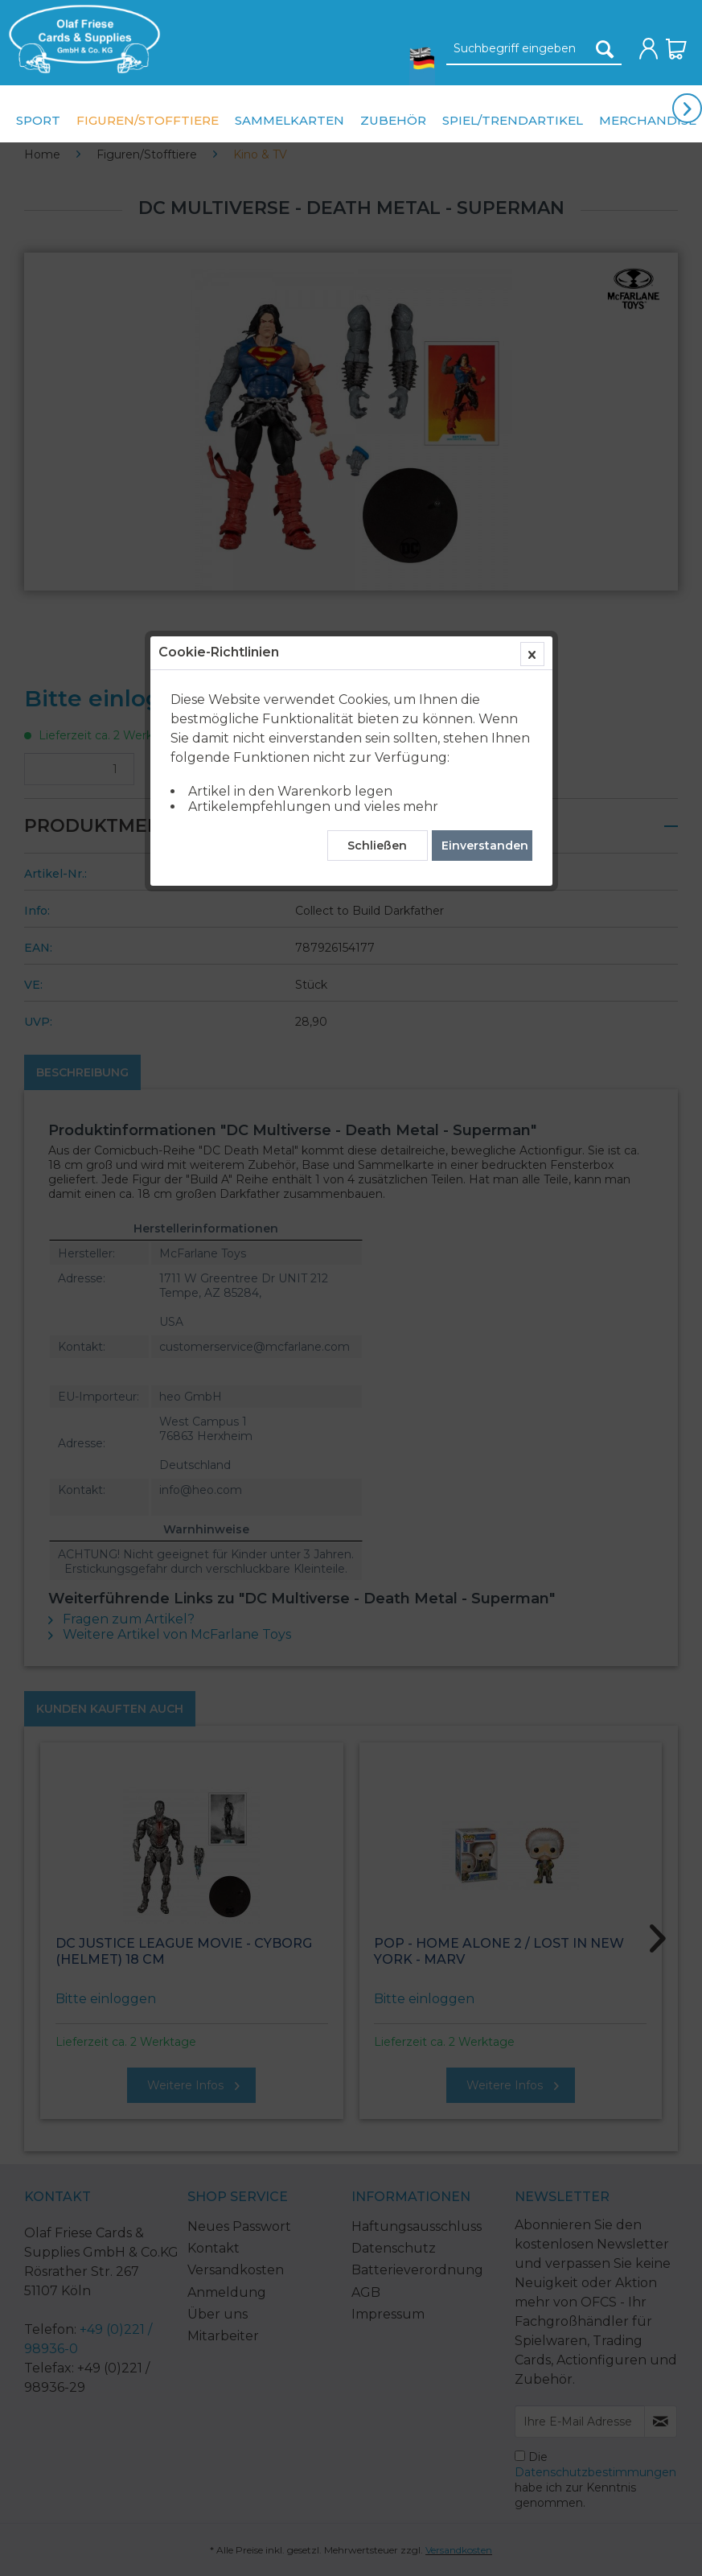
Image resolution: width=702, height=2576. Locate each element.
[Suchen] (605, 49)
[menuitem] (80, 39)
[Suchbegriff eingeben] (534, 49)
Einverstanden (484, 374)
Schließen (377, 374)
